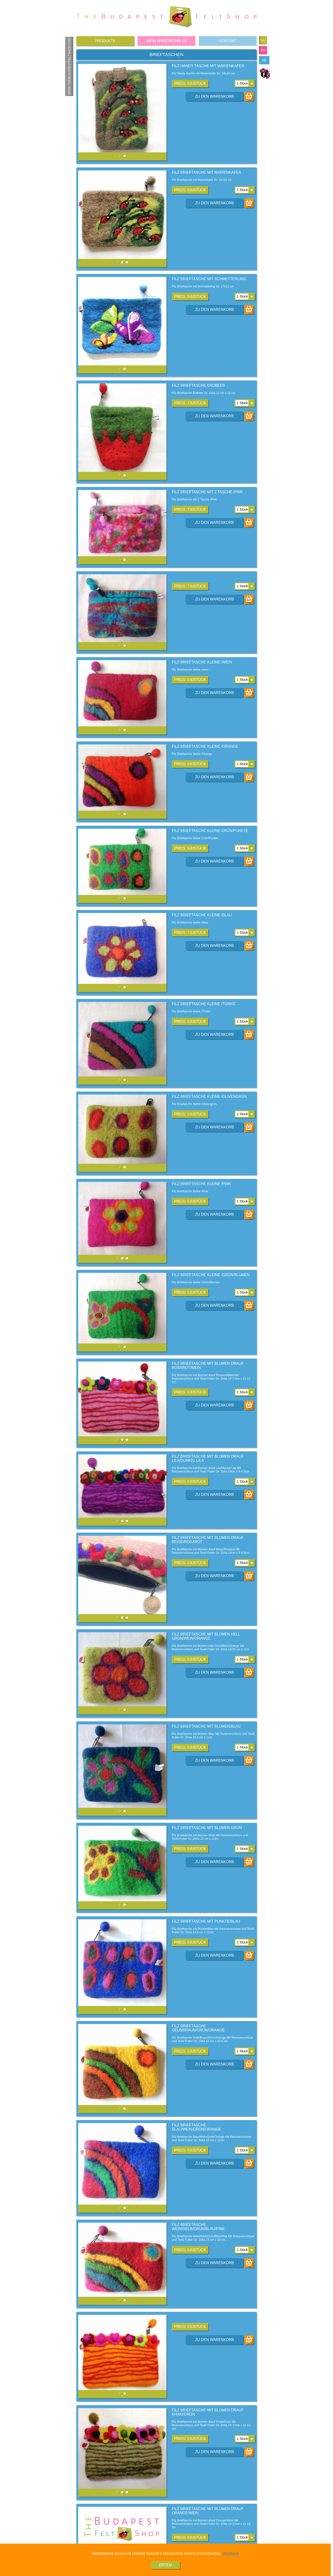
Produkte (105, 41)
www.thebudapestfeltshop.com (69, 66)
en (263, 50)
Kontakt (227, 41)
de (264, 60)
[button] (220, 96)
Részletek (230, 2553)
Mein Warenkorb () (167, 41)
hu (263, 40)
